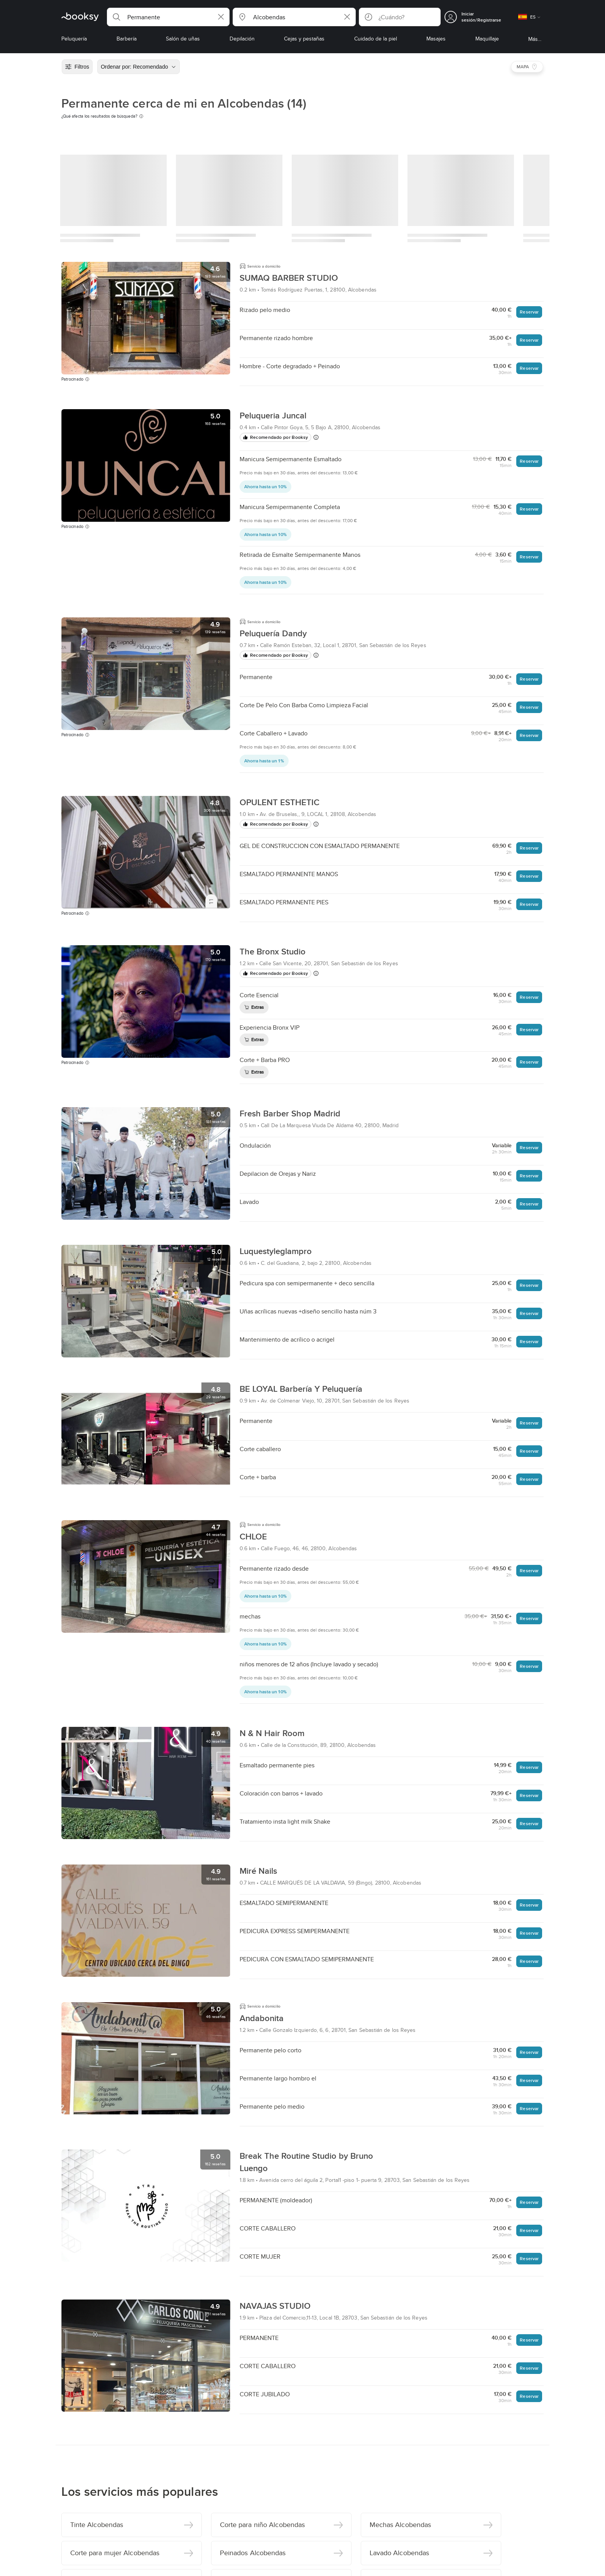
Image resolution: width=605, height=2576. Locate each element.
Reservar (529, 312)
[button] (168, 17)
